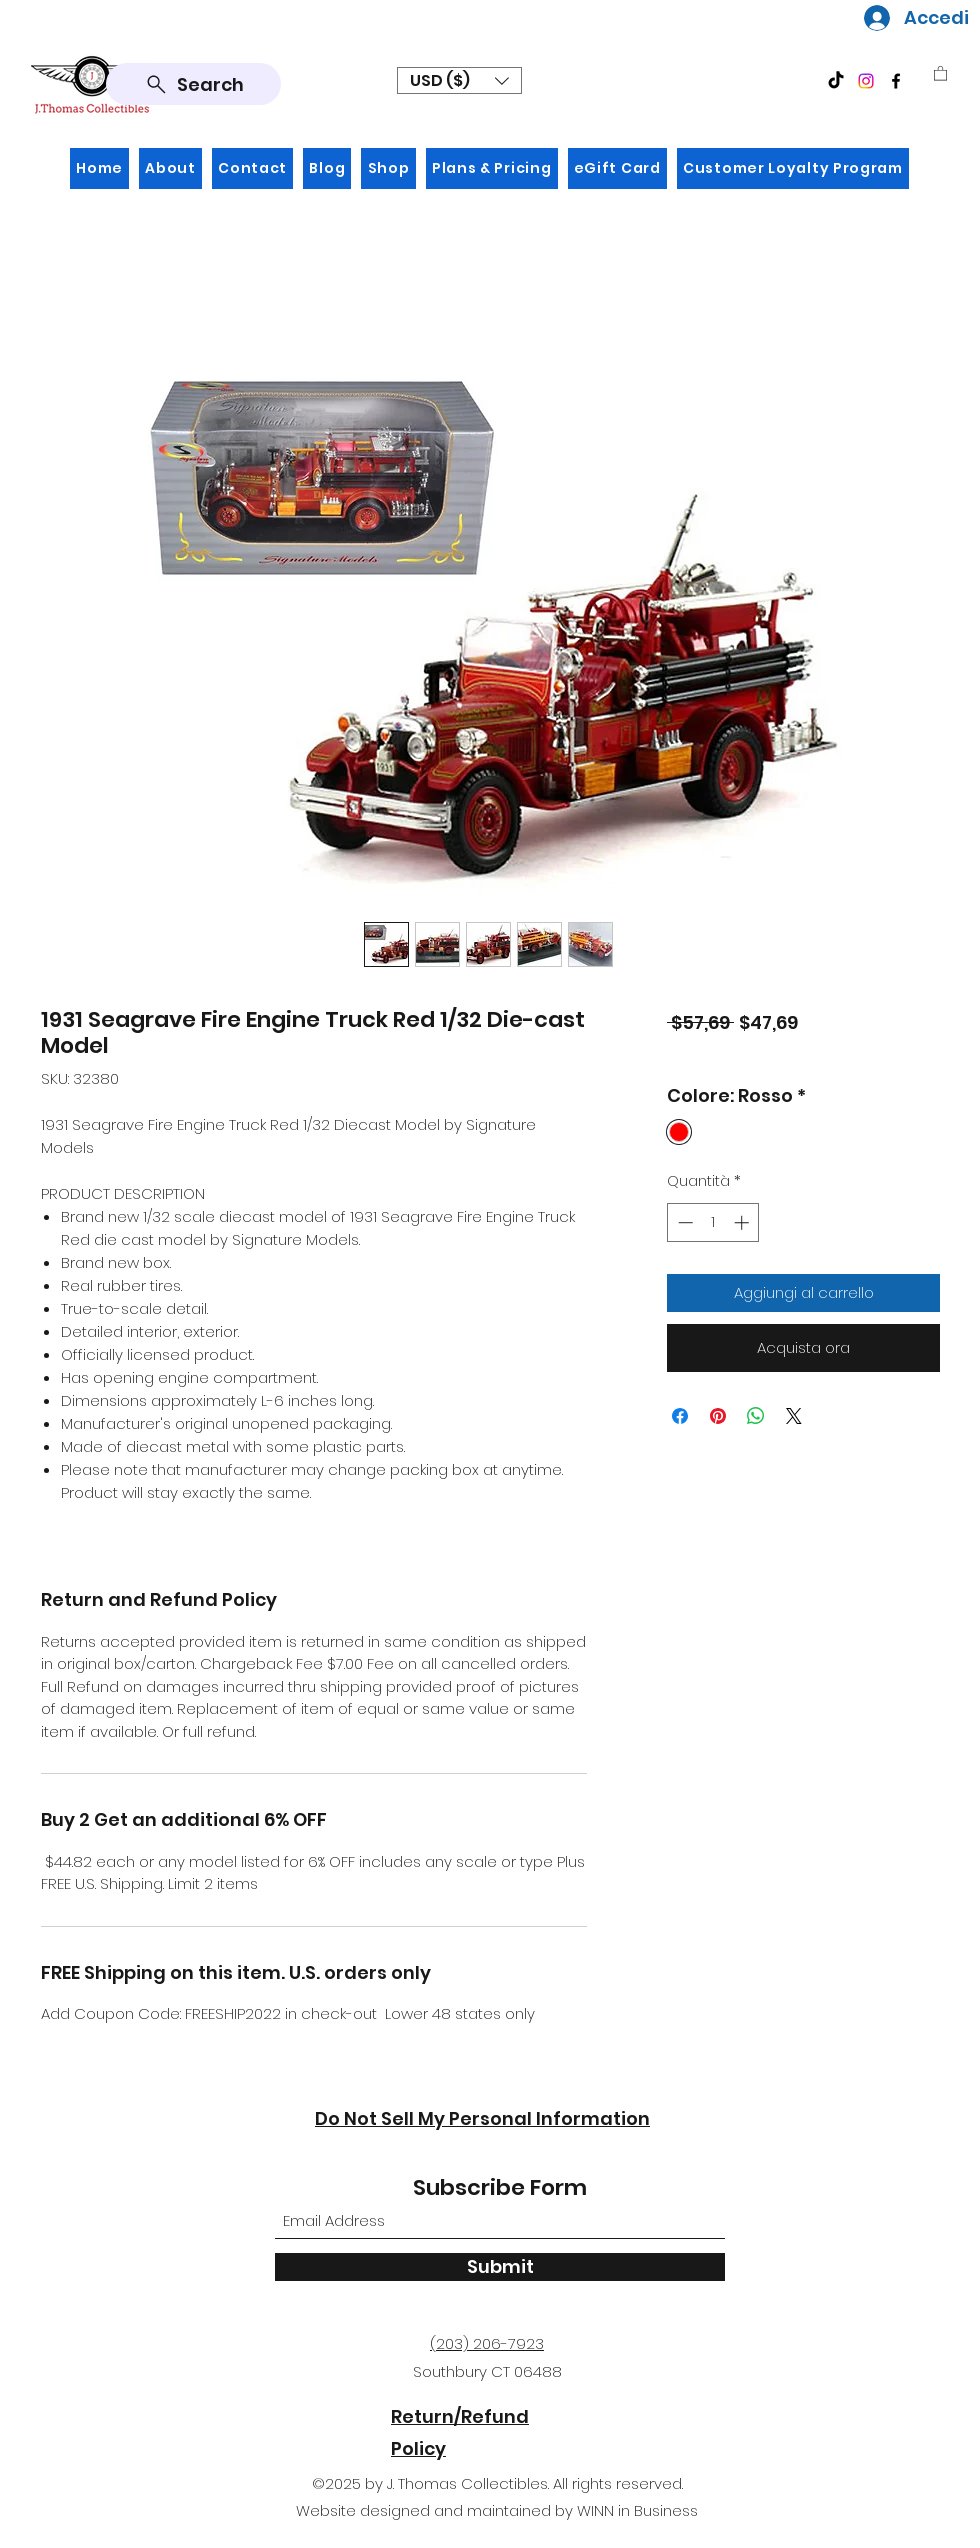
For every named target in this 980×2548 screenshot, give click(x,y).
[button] (459, 80)
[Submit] (500, 2267)
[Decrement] (683, 1222)
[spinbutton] (713, 1222)
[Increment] (743, 1222)
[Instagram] (866, 81)
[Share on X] (794, 1416)
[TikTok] (836, 81)
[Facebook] (896, 81)
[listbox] (459, 80)
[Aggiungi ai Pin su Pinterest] (718, 1416)
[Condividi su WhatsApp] (756, 1416)
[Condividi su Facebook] (680, 1416)
